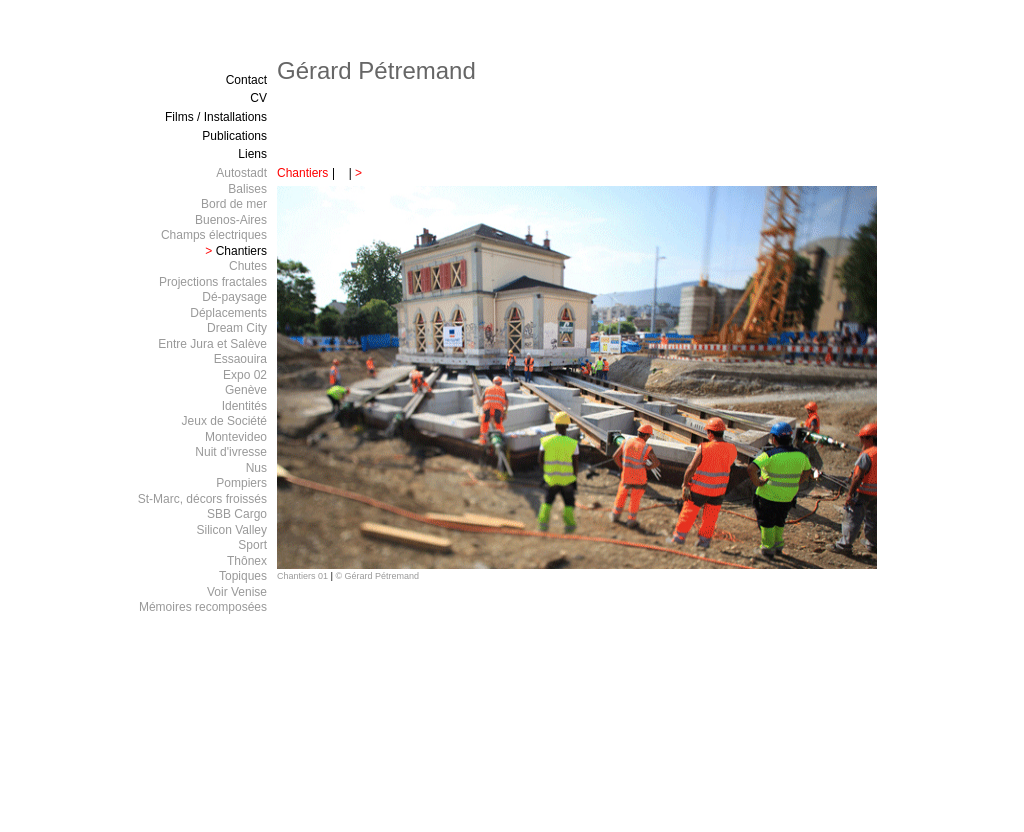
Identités (244, 406)
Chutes (248, 266)
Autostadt (241, 173)
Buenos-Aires (231, 220)
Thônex (247, 561)
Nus (256, 468)
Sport (252, 545)
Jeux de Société (224, 421)
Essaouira (240, 359)
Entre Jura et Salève (212, 344)
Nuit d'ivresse (231, 452)
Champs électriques (214, 235)
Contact (246, 80)
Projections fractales (213, 282)
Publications (234, 136)
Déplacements (228, 313)
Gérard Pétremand (376, 70)
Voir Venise (237, 592)
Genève (246, 390)
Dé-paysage (234, 297)
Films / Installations (216, 117)
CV (258, 98)
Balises (247, 189)
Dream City (237, 328)
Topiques (243, 576)
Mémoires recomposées (203, 607)
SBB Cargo (237, 514)
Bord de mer (234, 204)
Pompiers (241, 483)
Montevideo (236, 437)
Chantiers (302, 173)
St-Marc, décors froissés (202, 499)
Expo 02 (245, 375)
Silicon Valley (232, 530)
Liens (252, 154)
